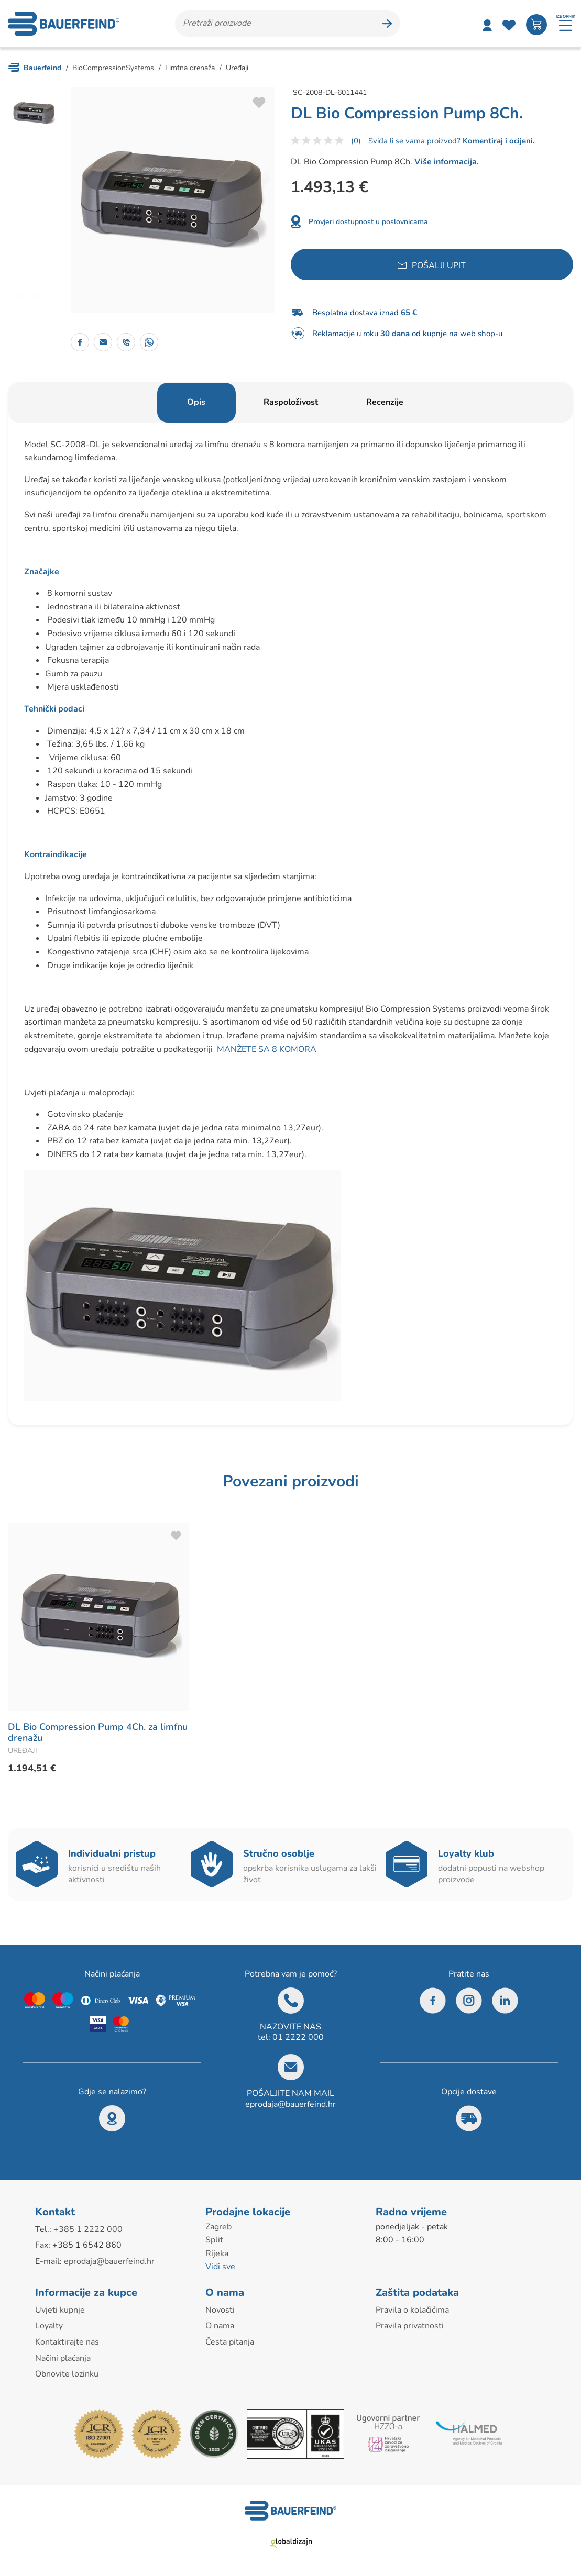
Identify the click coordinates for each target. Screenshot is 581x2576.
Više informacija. (446, 162)
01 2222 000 (298, 2037)
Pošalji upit (439, 265)
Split (214, 2240)
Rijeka (216, 2253)
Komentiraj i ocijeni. (498, 141)
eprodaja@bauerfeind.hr (290, 2104)
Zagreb (218, 2227)
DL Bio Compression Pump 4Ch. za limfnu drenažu (98, 1732)
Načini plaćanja (63, 2358)
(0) (356, 141)
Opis (196, 402)
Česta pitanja (229, 2342)
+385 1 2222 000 (88, 2229)
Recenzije (384, 402)
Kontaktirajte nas (67, 2342)
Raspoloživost (291, 402)
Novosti (220, 2310)
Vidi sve (220, 2266)
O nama (219, 2325)
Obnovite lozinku (66, 2374)
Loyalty (49, 2325)
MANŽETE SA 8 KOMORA (266, 1049)
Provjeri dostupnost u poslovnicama (368, 222)
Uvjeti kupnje (60, 2310)
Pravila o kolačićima (412, 2310)
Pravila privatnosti (410, 2325)
